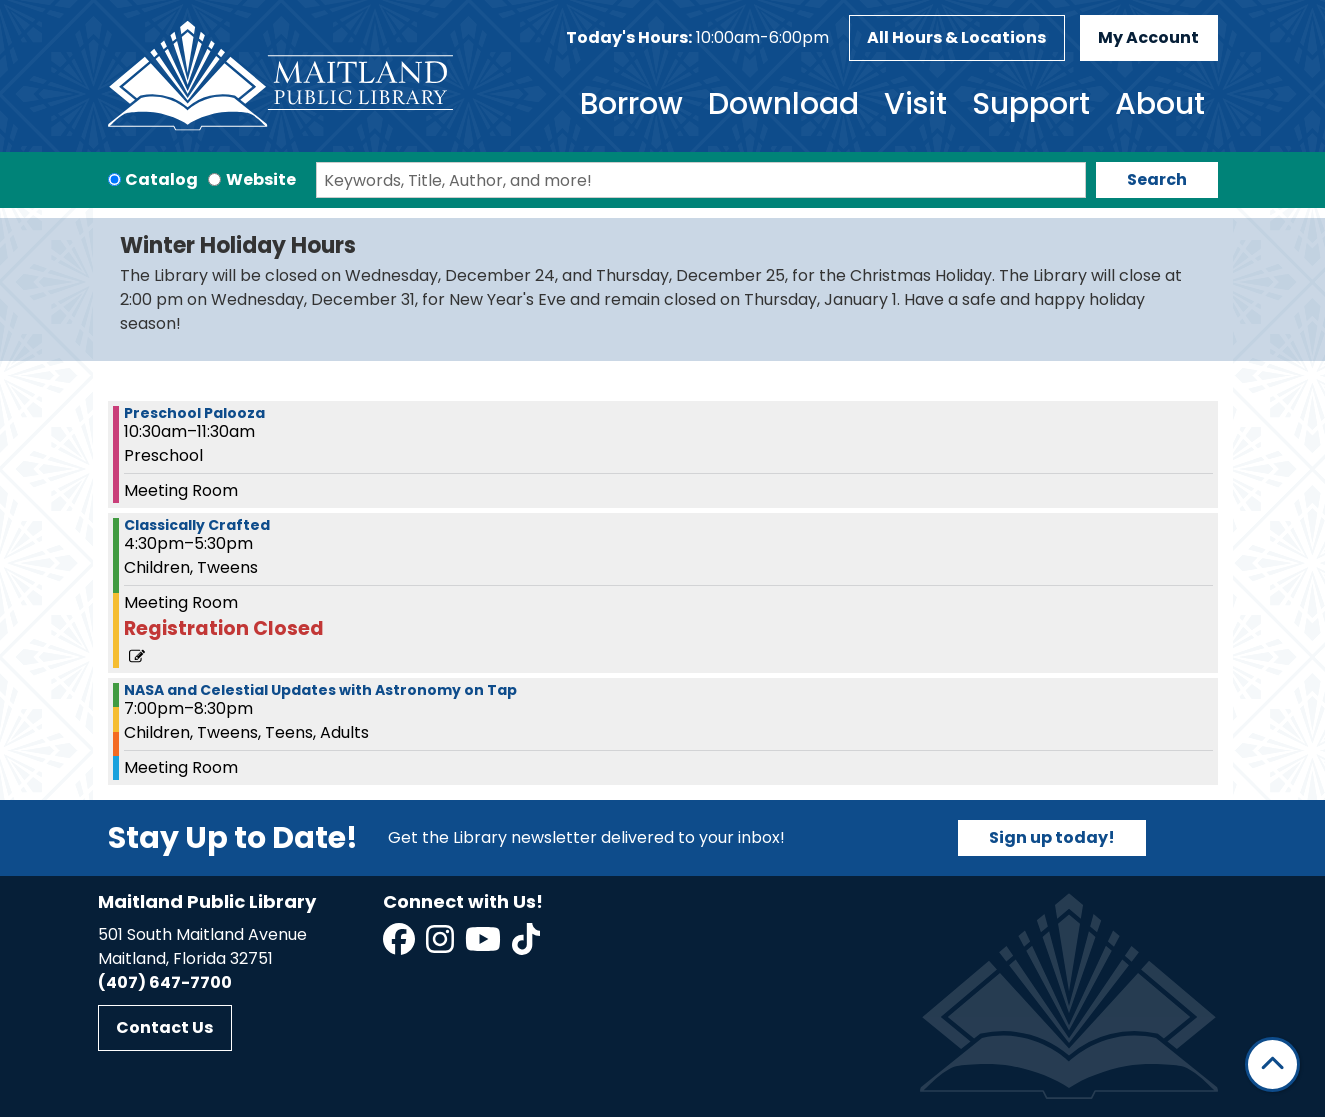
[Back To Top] (1272, 1064)
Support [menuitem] (1031, 104)
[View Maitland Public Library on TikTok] (526, 945)
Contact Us (164, 1027)
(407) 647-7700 (165, 982)
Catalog (161, 179)
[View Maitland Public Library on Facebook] (400, 945)
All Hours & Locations (956, 37)
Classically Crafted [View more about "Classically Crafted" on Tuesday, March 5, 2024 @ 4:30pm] (197, 525)
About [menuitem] (1160, 104)
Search (1157, 179)
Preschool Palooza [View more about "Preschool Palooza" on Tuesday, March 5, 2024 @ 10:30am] (194, 413)
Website (261, 179)
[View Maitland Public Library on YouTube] (484, 945)
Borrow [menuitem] (631, 104)
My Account (1148, 37)
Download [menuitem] (783, 104)
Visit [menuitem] (915, 104)
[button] (697, 38)
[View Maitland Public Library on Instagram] (441, 945)
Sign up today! (1052, 837)
